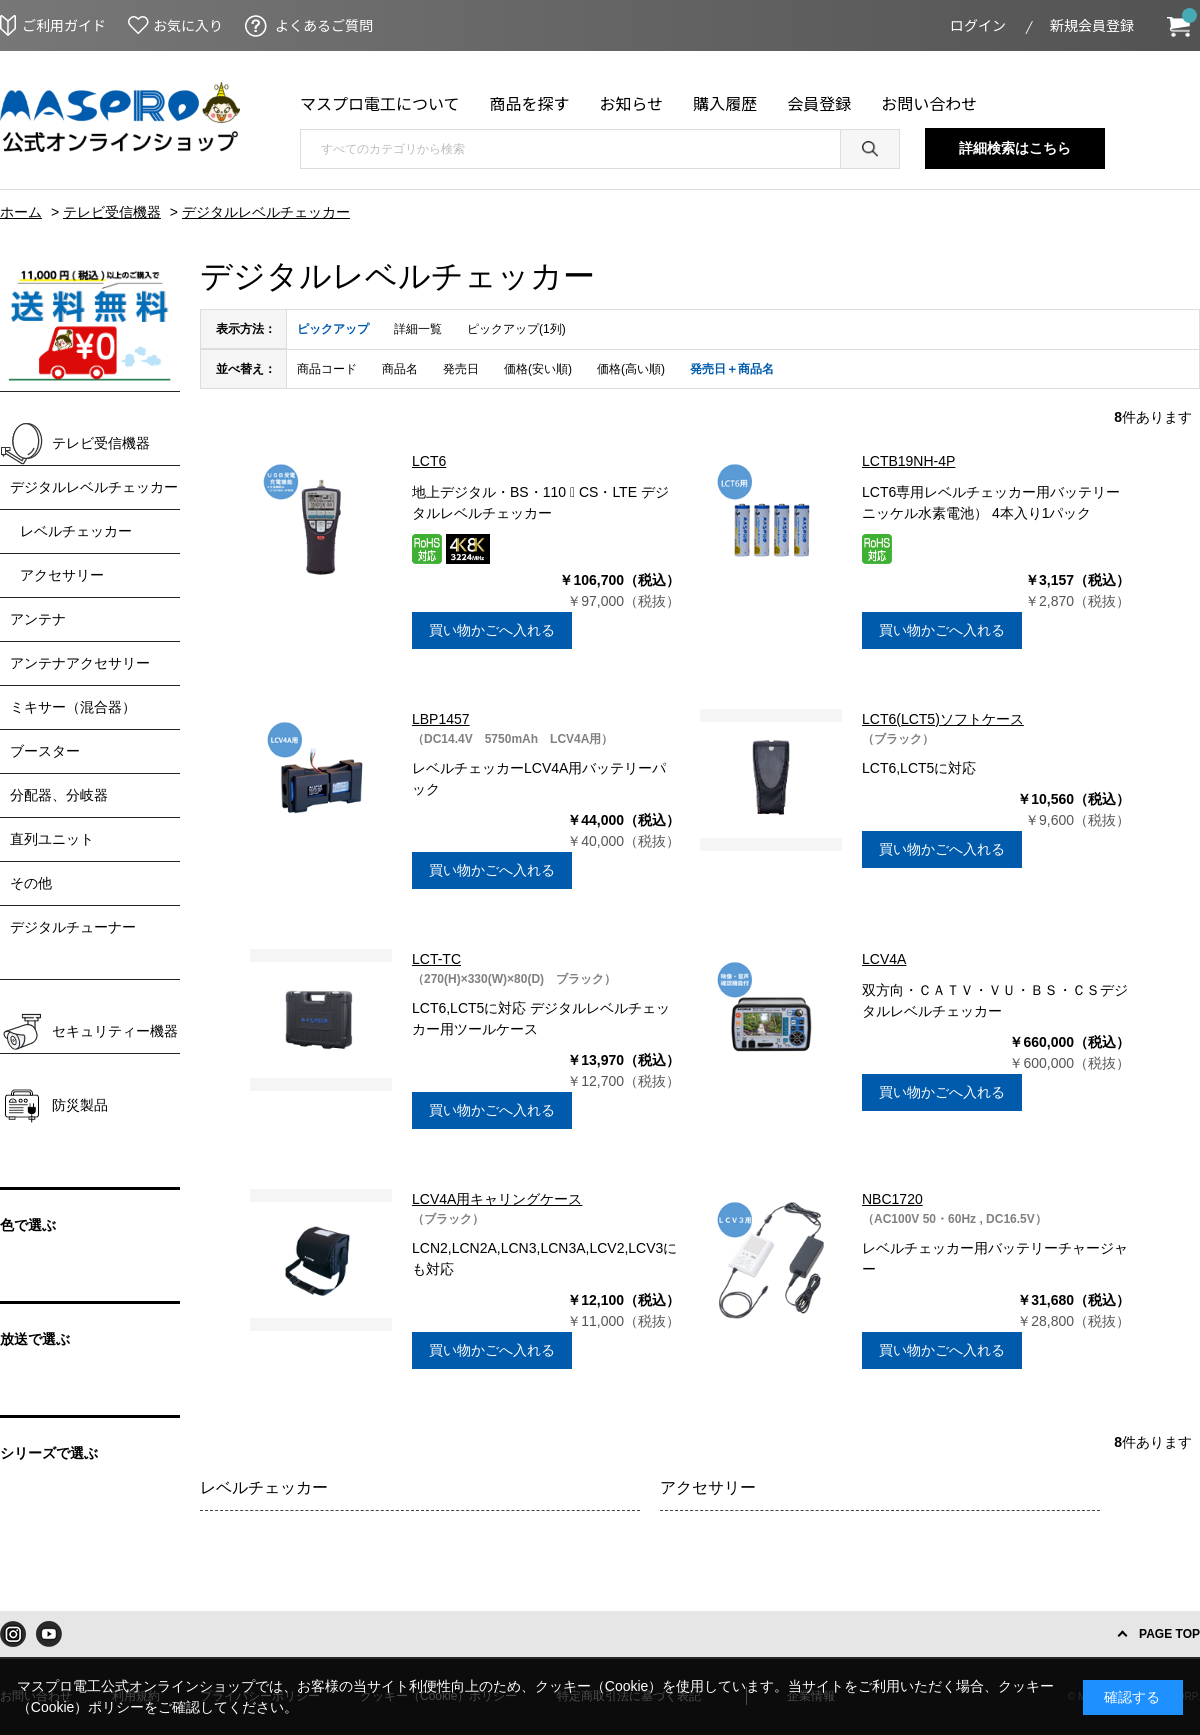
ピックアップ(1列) (516, 329)
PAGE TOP (1169, 1634)
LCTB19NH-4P (908, 461)
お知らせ (632, 103)
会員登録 (819, 103)
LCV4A (884, 959)
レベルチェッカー (264, 1487)
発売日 (461, 369)
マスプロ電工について (380, 103)
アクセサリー (708, 1487)
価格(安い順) (538, 369)
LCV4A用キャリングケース (497, 1199)
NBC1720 (892, 1199)
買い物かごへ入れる (492, 630)
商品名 (400, 369)
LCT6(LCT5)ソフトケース (943, 719)
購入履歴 (725, 103)
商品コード (327, 369)
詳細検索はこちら (1015, 148)
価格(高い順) (631, 369)
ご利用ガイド (64, 25)
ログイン (978, 25)
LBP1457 (441, 719)
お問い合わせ (929, 103)
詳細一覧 (418, 329)
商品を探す (530, 103)
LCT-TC (436, 959)
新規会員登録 (1092, 25)
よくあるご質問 (324, 25)
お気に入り (188, 25)
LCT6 (429, 461)
